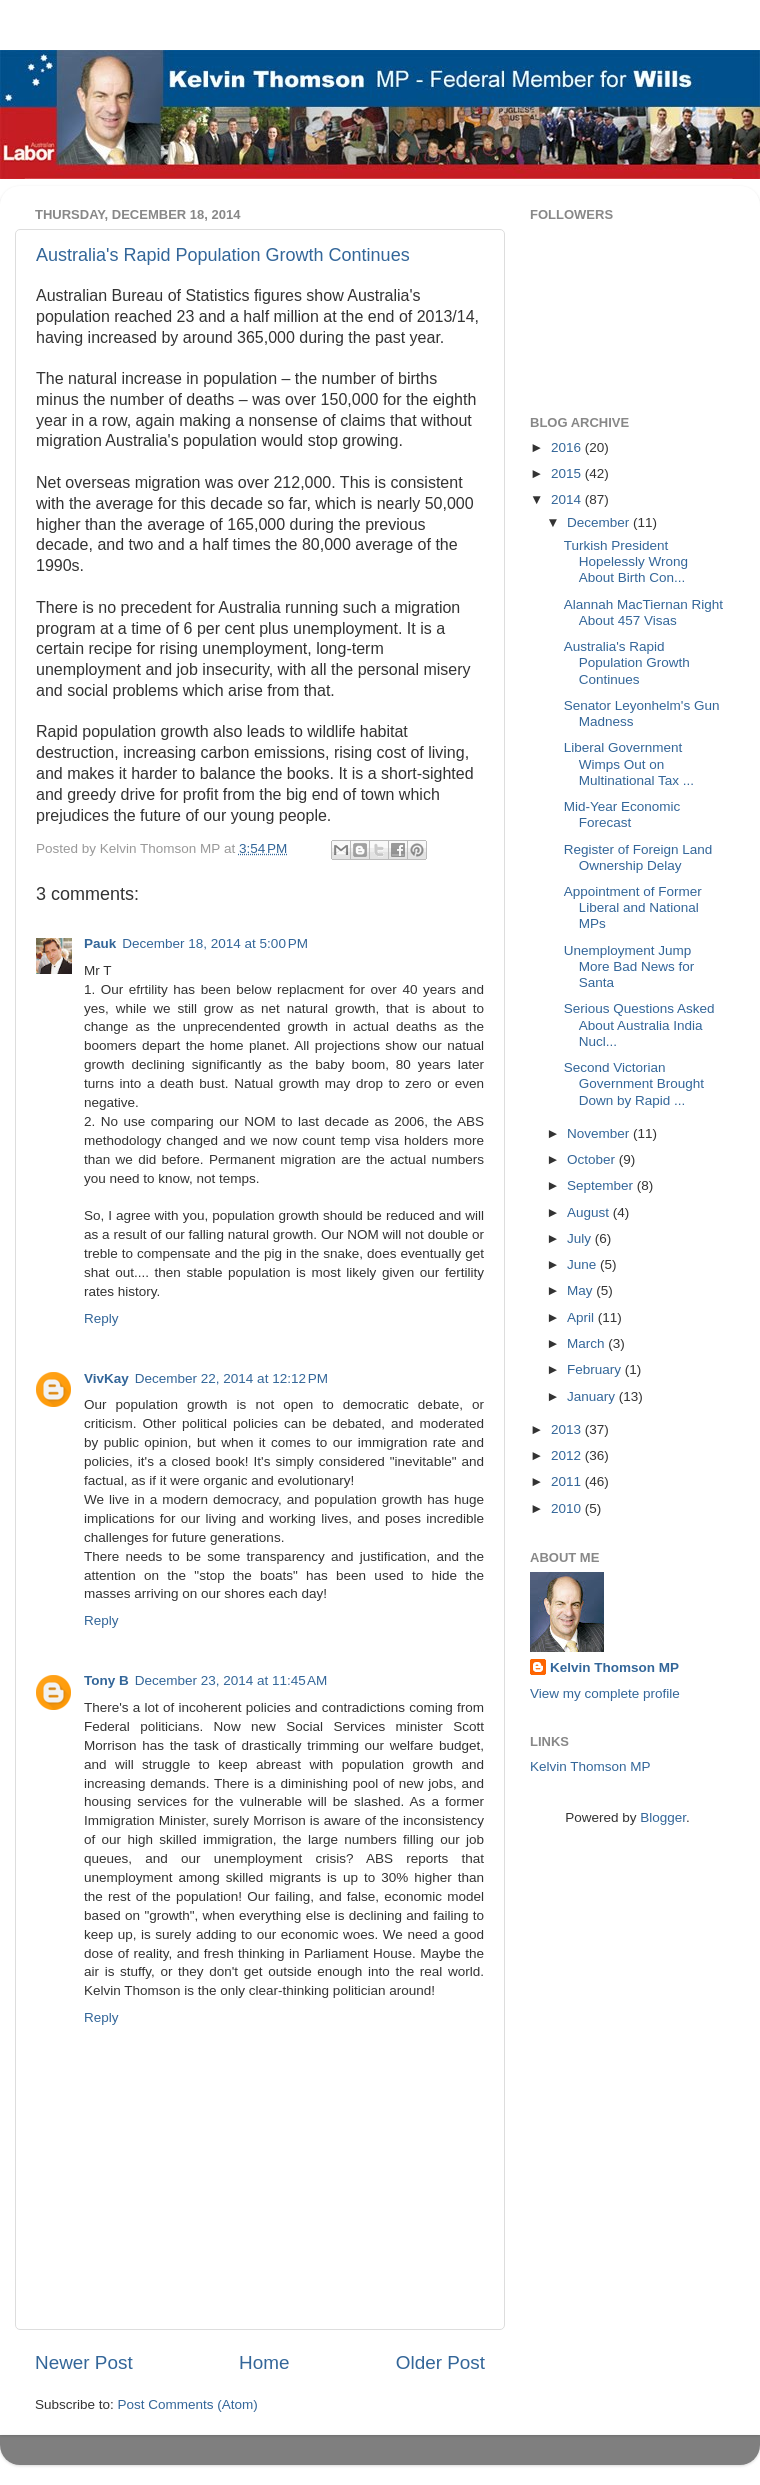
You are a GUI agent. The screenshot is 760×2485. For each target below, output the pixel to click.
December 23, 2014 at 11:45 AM (231, 1680)
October (593, 1159)
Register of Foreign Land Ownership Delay (638, 857)
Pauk (100, 943)
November (600, 1133)
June (583, 1264)
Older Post (440, 2362)
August (590, 1212)
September (602, 1185)
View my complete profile (605, 1693)
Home (264, 2362)
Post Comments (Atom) (188, 2404)
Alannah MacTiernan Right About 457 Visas (643, 612)
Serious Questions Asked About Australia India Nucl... (639, 1024)
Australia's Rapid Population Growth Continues (223, 255)
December (600, 522)
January (593, 1396)
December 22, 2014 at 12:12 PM (231, 1378)
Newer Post (84, 2362)
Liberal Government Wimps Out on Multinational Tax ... (629, 763)
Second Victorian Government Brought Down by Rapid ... (634, 1083)
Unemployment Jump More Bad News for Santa (629, 966)
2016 (568, 447)
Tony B (106, 1680)
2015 (568, 473)
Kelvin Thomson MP (614, 1667)
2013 (568, 1429)
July (581, 1238)
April (582, 1317)
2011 (568, 1481)
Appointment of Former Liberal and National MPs (633, 907)
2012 (568, 1455)
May (581, 1290)
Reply (101, 1318)
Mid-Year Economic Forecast (622, 814)
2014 (568, 499)
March (587, 1343)
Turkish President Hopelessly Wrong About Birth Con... (626, 561)
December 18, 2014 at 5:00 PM (215, 943)
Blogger (663, 1817)
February (596, 1369)
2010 (568, 1508)
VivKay (106, 1378)
